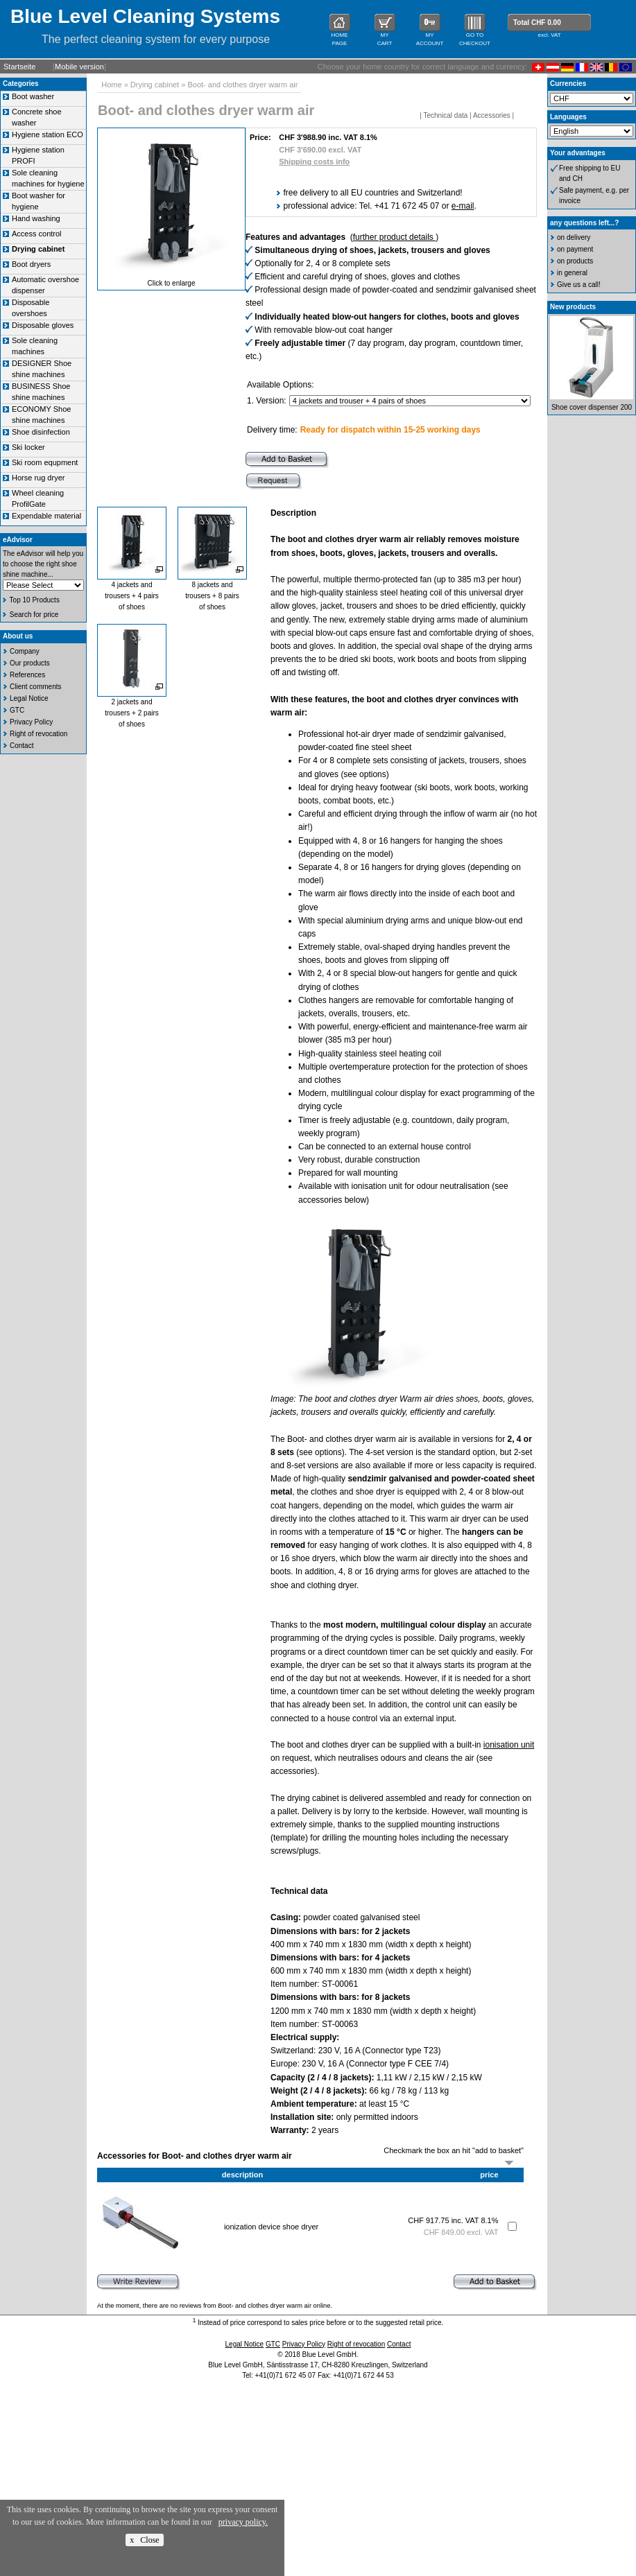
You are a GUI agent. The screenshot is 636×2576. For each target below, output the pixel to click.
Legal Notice (29, 698)
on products (575, 261)
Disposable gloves (43, 325)
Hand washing (36, 218)
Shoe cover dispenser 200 (591, 407)
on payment (575, 249)
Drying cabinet (154, 84)
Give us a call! (579, 284)
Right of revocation (38, 734)
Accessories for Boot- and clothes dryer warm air (194, 2156)
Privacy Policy (31, 722)
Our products (30, 663)
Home (111, 84)
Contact (21, 745)
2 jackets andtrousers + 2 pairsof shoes (132, 713)
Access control (37, 233)
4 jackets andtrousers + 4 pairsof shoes (132, 596)
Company (25, 651)
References (27, 675)
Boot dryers (31, 264)
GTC (17, 710)
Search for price (34, 614)
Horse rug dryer (38, 477)
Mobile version (79, 66)
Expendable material (46, 516)
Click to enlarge (172, 283)
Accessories (491, 115)
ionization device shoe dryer (271, 2226)
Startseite (19, 66)
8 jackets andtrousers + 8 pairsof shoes (212, 596)
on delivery (573, 237)
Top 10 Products (35, 600)
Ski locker (28, 447)
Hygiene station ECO (47, 134)
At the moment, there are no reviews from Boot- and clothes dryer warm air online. (214, 2305)
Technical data (445, 115)
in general (572, 273)
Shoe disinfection (41, 432)
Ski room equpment (45, 462)
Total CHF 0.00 (537, 22)
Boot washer (33, 96)
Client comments (35, 686)
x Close (144, 2540)
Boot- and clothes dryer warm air (242, 84)
